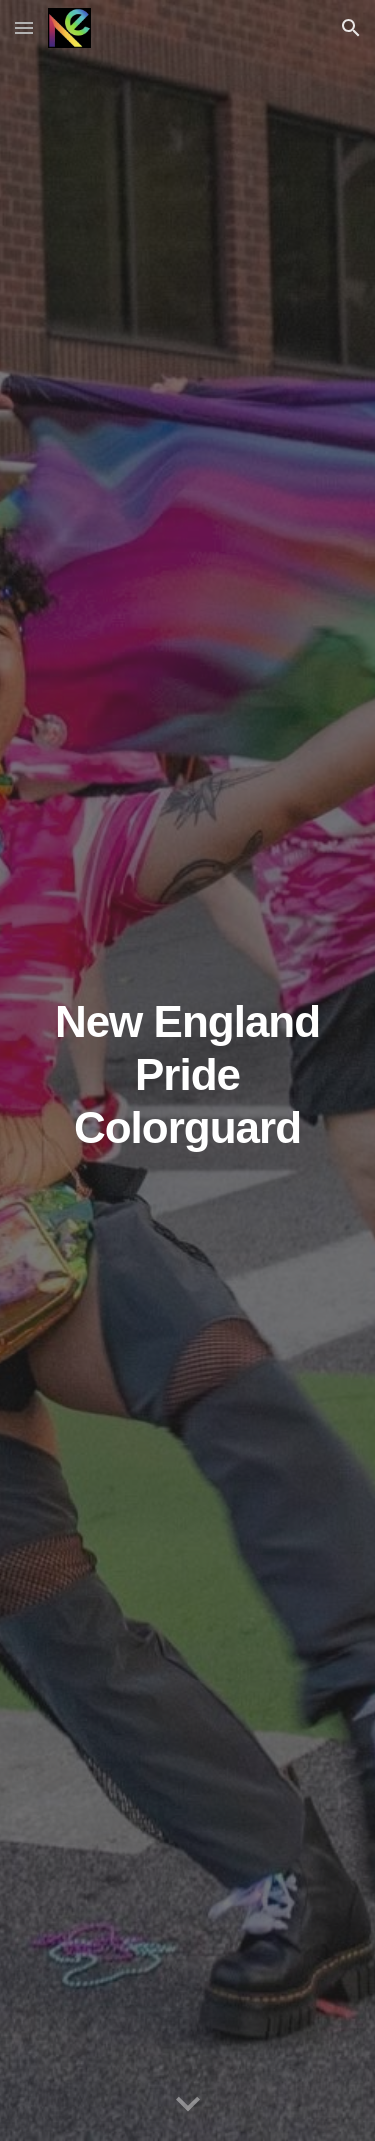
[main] (188, 1071)
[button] (24, 27)
